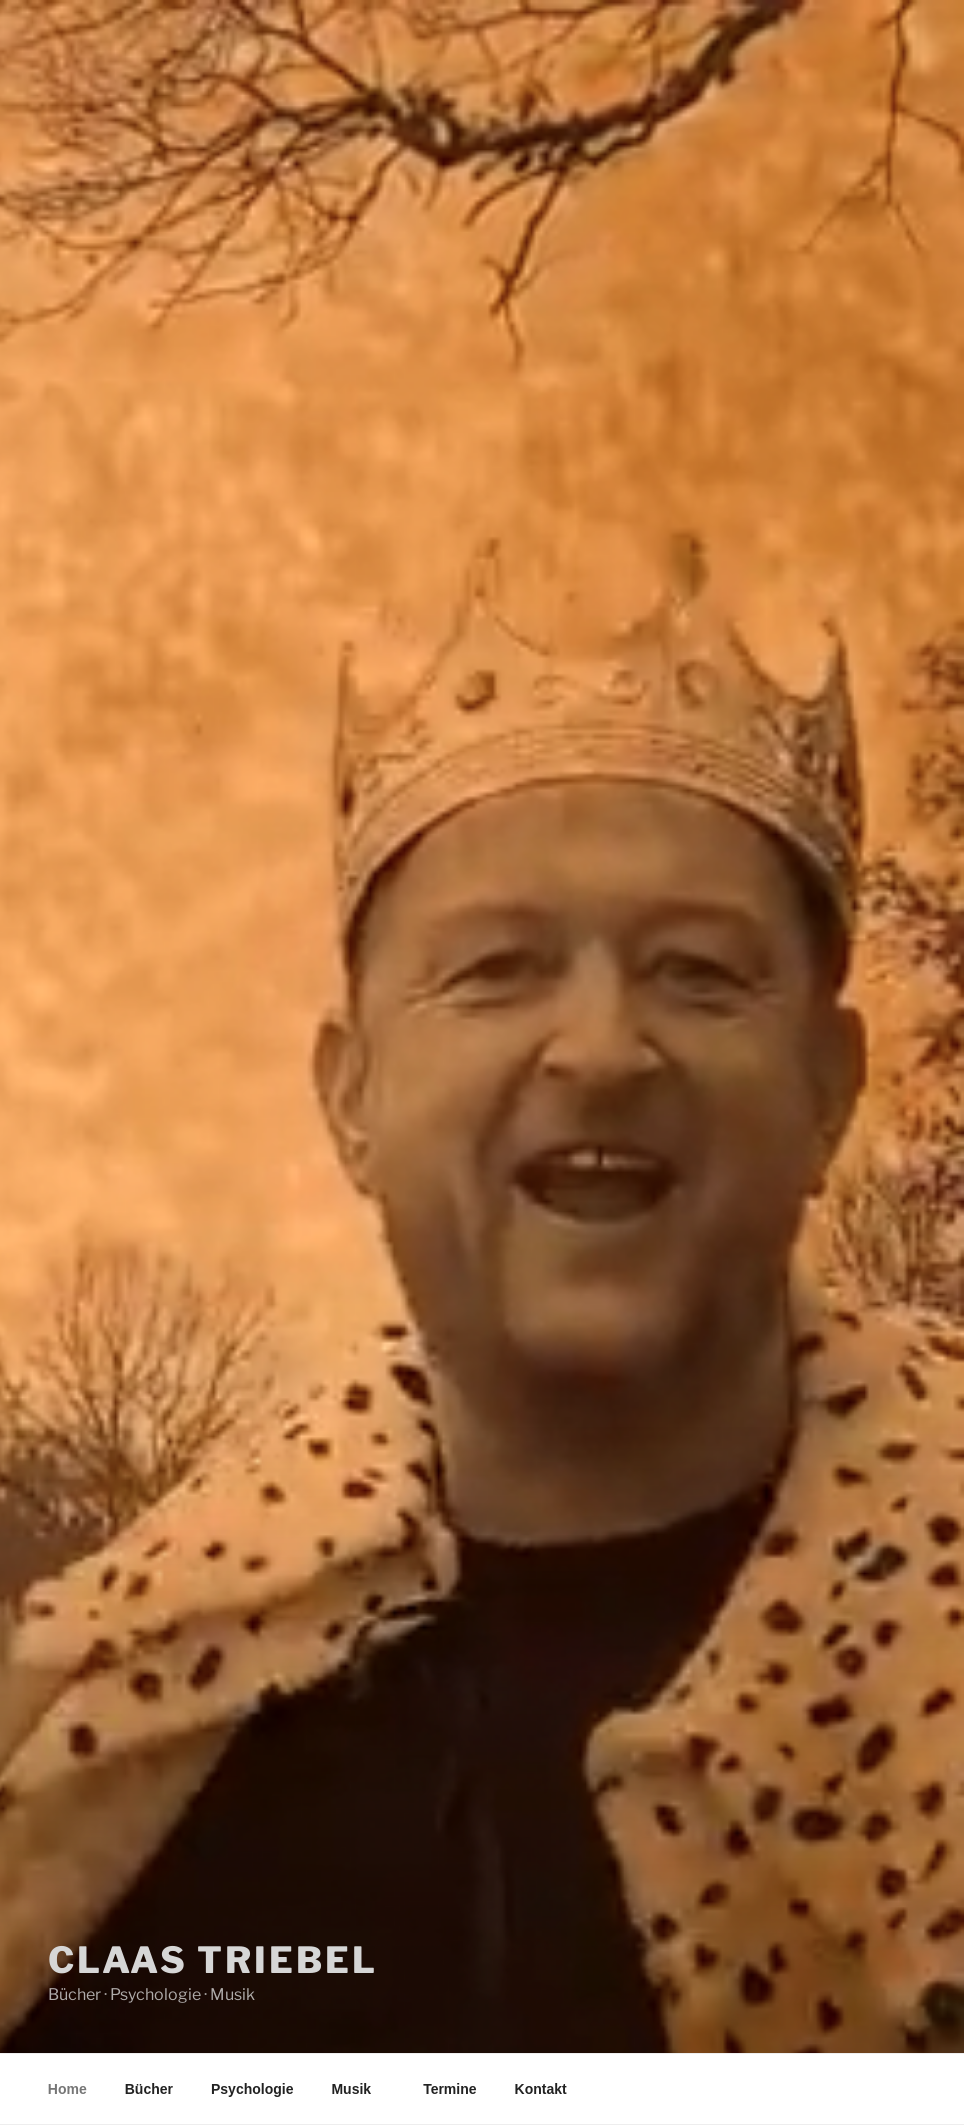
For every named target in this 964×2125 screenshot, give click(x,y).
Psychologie (252, 2089)
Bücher (149, 2089)
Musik (360, 2089)
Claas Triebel (212, 1960)
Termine (449, 2089)
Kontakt (541, 2089)
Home (67, 2089)
